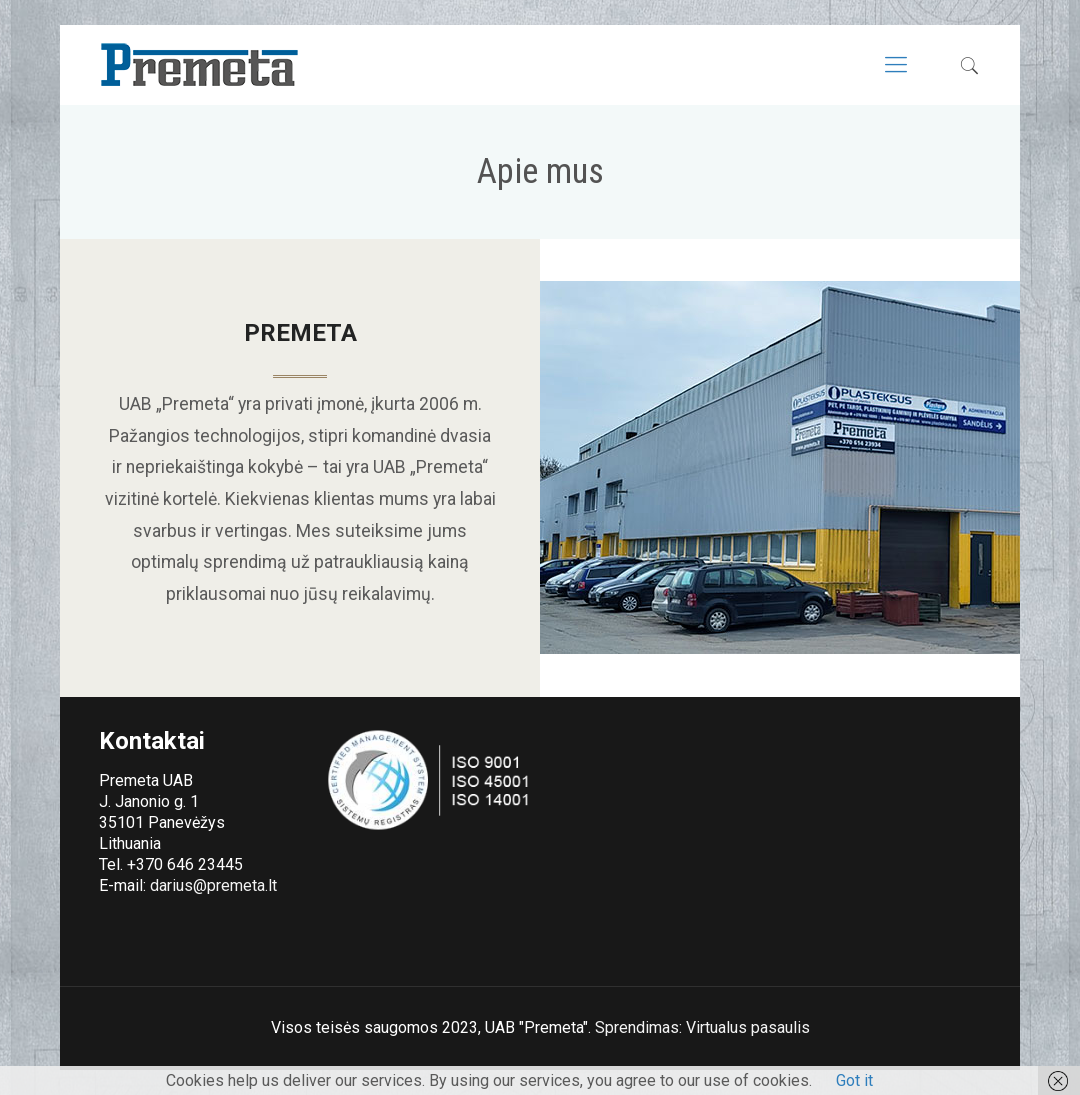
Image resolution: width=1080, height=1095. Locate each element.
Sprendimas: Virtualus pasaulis (702, 1027)
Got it (854, 1080)
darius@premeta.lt (213, 885)
